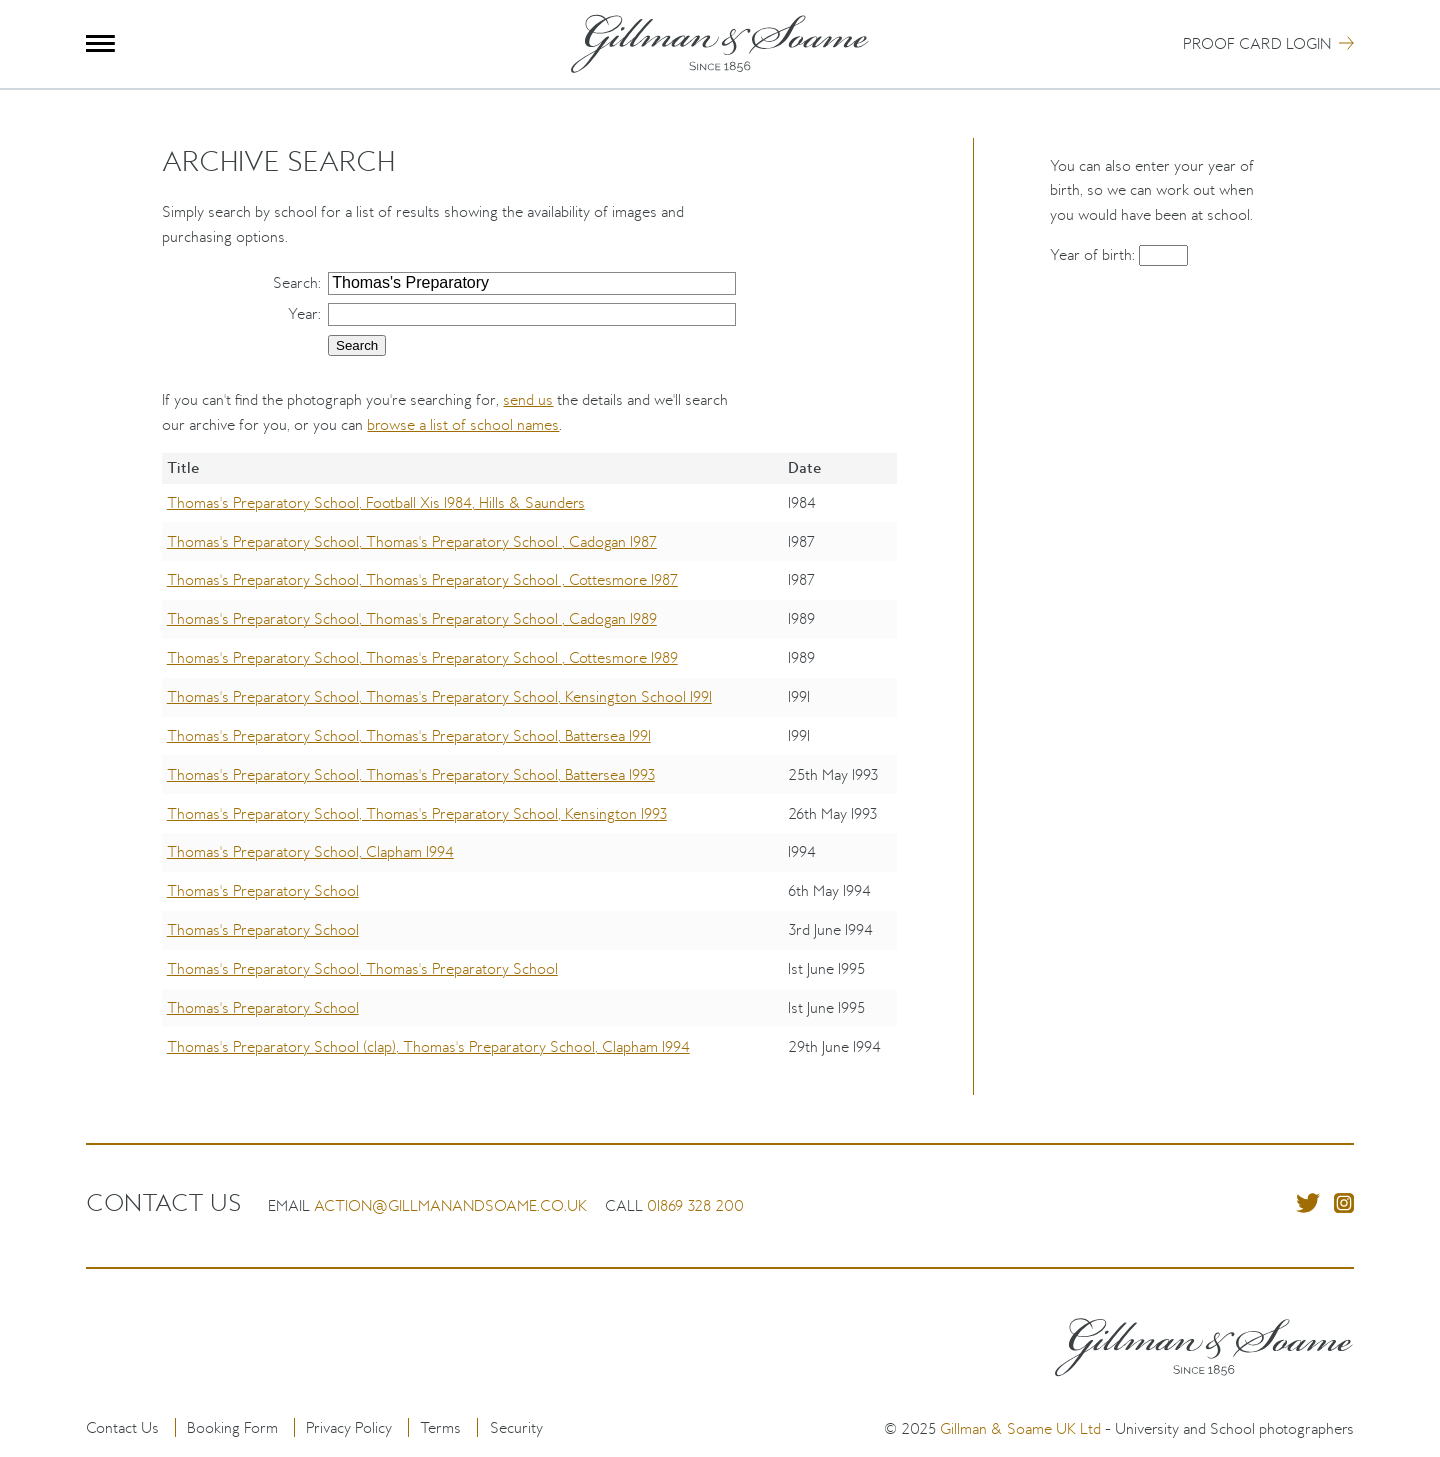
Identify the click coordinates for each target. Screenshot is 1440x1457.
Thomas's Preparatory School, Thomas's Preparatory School (362, 968)
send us (528, 399)
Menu (100, 43)
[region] (529, 774)
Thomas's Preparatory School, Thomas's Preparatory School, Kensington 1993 (417, 813)
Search (295, 282)
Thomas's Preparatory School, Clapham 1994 (310, 851)
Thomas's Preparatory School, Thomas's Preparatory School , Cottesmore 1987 (422, 579)
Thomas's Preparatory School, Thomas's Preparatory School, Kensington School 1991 (439, 696)
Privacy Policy (349, 1427)
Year (303, 313)
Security (516, 1427)
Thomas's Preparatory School (263, 890)
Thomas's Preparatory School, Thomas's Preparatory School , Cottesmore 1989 (422, 657)
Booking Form (232, 1427)
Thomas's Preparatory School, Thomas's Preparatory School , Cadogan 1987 (412, 541)
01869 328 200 (695, 1205)
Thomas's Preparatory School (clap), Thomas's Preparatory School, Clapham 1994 (428, 1046)
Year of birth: (1094, 254)
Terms (440, 1427)
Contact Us (122, 1427)
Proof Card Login (1257, 43)
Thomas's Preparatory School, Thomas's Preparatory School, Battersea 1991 (409, 735)
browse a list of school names (463, 424)
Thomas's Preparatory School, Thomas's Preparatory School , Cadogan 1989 (412, 618)
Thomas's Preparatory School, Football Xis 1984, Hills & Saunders (376, 502)
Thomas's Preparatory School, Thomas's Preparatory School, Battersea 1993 (411, 774)
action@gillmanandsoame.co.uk (450, 1205)
